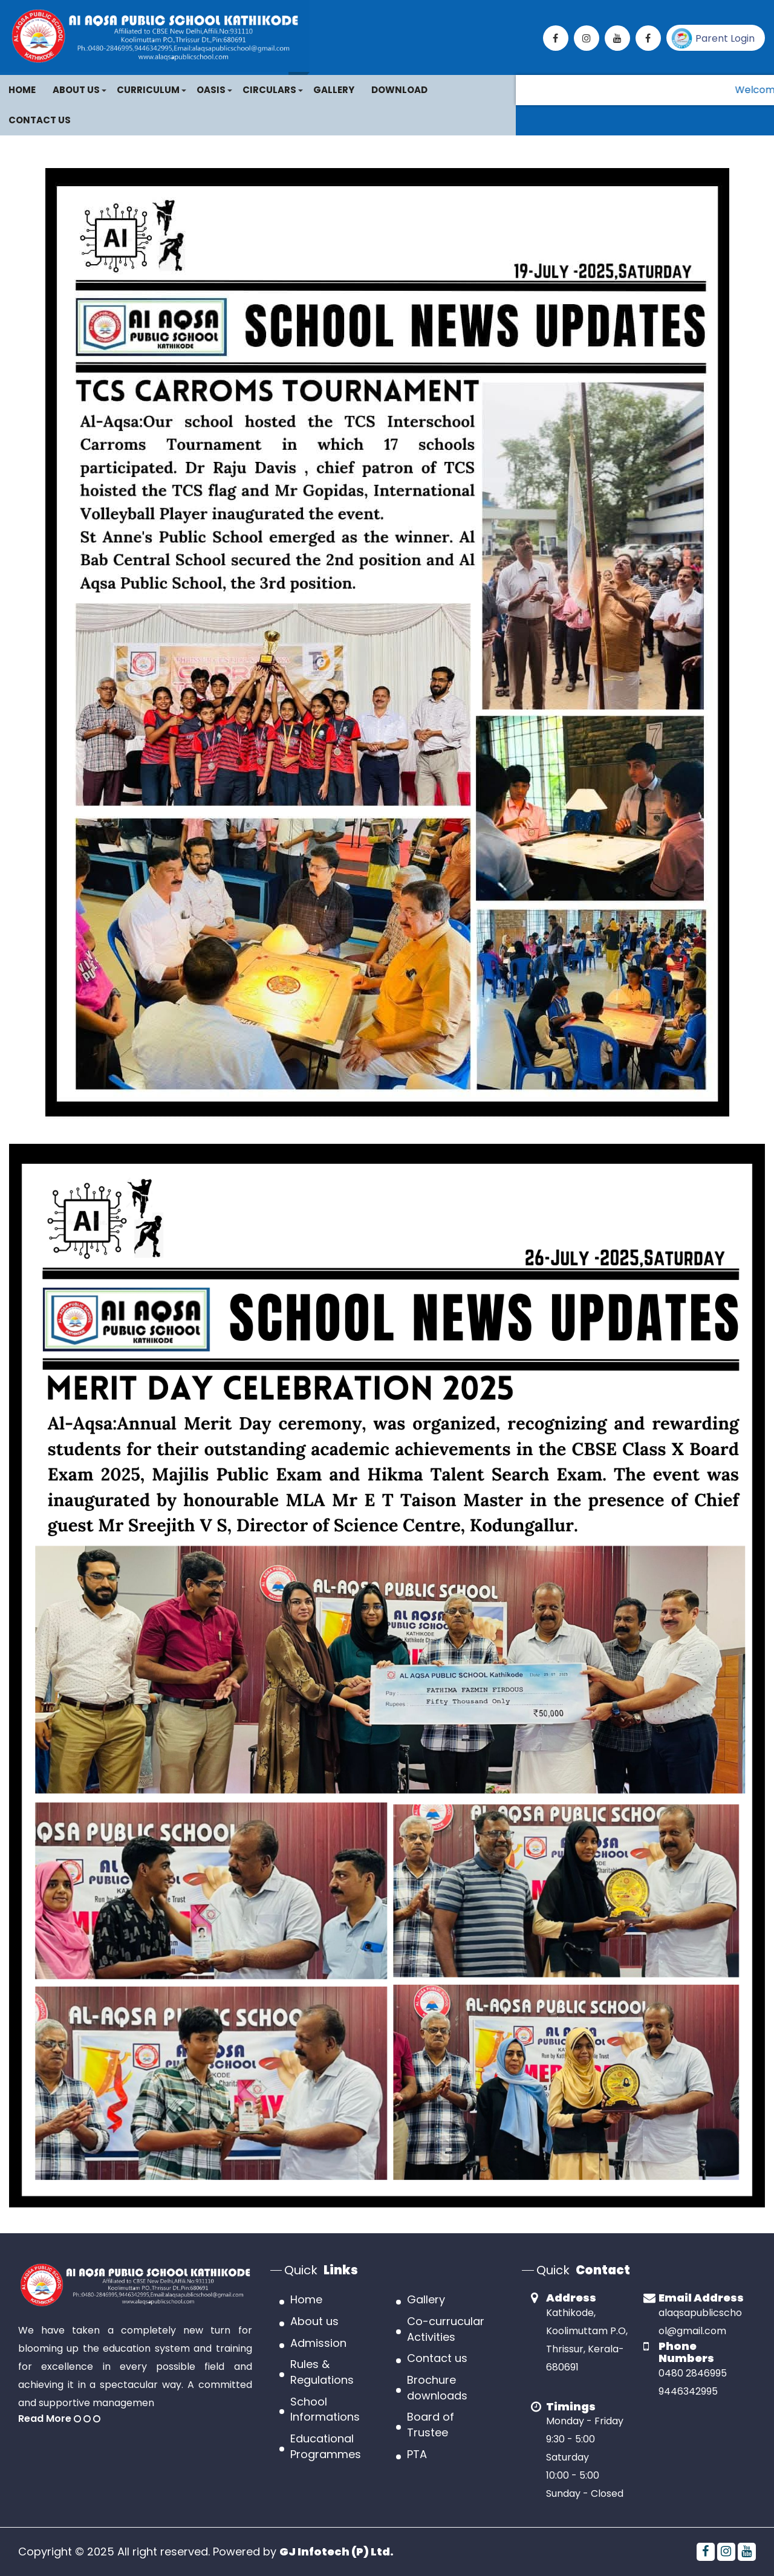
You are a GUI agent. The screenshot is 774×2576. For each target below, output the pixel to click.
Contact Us (39, 120)
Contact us (437, 2358)
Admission (318, 2343)
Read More (59, 2418)
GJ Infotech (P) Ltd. (336, 2551)
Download (399, 89)
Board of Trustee (430, 2424)
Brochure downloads (437, 2387)
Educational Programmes (325, 2446)
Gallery (333, 89)
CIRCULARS (269, 89)
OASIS (211, 89)
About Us (76, 89)
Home (22, 89)
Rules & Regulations (322, 2372)
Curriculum (148, 89)
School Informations (325, 2409)
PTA (417, 2454)
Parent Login (713, 38)
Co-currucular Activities (445, 2329)
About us (314, 2321)
